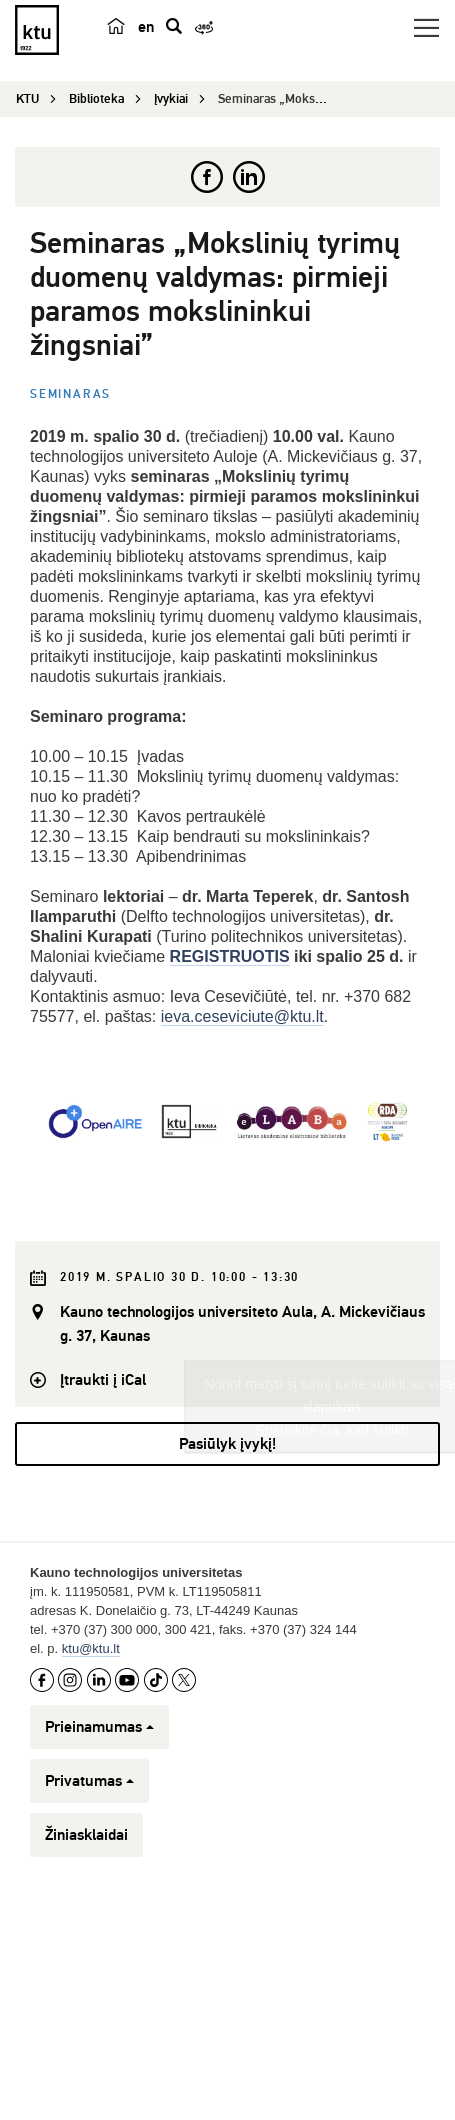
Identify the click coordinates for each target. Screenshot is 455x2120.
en (146, 27)
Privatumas (89, 1941)
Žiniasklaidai (86, 1995)
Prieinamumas (99, 1887)
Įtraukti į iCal (103, 1380)
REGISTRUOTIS (230, 956)
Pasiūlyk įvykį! (227, 1604)
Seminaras (70, 394)
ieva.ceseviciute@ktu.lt (242, 1016)
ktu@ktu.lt (91, 1808)
